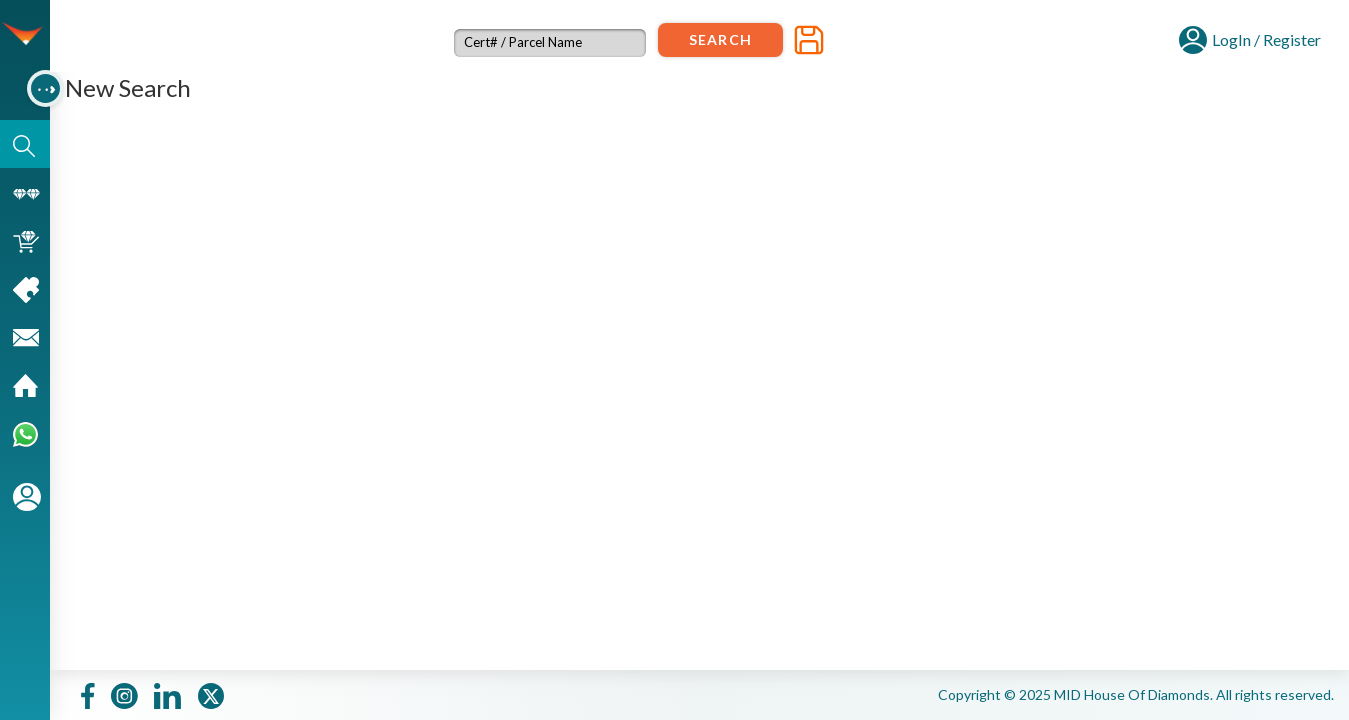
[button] (1250, 37)
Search (720, 39)
